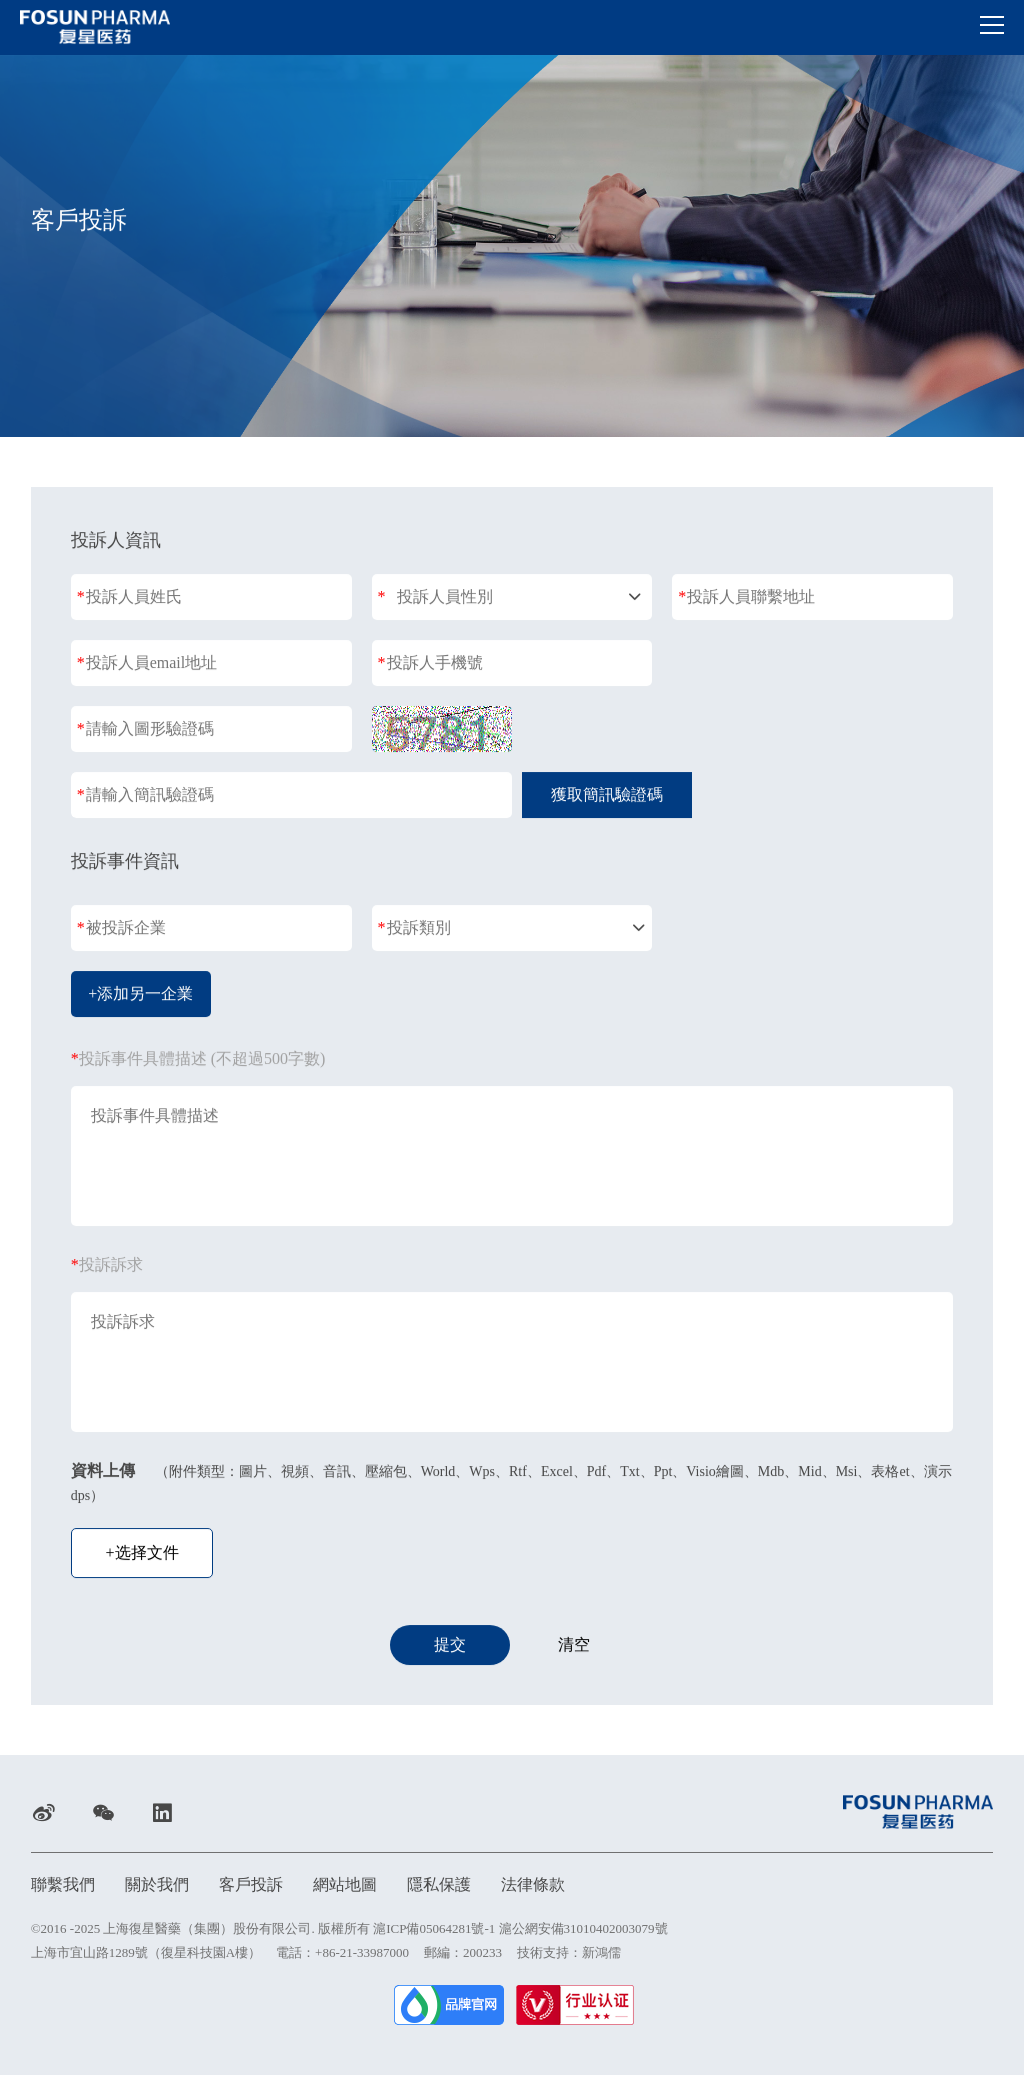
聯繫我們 (63, 1884)
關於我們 (157, 1884)
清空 (574, 1645)
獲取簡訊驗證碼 (607, 795)
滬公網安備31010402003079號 (583, 1928)
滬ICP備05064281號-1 (434, 1928)
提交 (450, 1645)
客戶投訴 (251, 1884)
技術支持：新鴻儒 (569, 1952)
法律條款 (533, 1884)
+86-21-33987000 (362, 1952)
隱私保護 (439, 1884)
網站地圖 (345, 1884)
